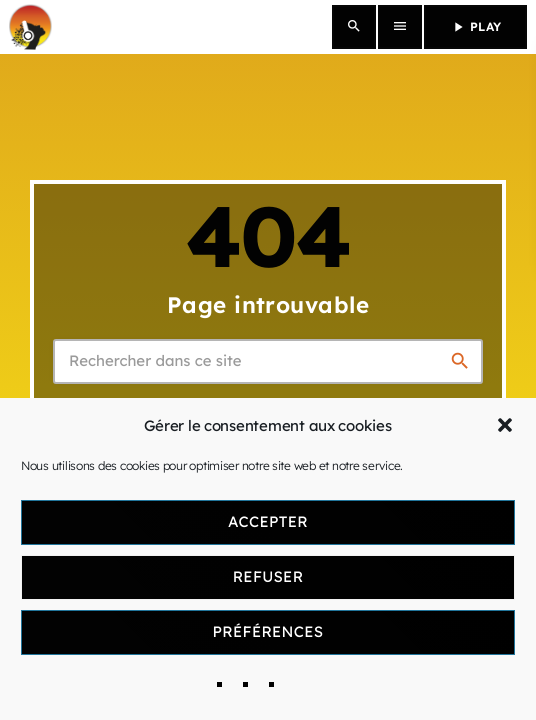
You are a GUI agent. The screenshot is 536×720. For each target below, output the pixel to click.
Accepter (268, 521)
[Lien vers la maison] (30, 27)
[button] (505, 425)
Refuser (268, 576)
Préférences (268, 631)
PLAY (475, 27)
